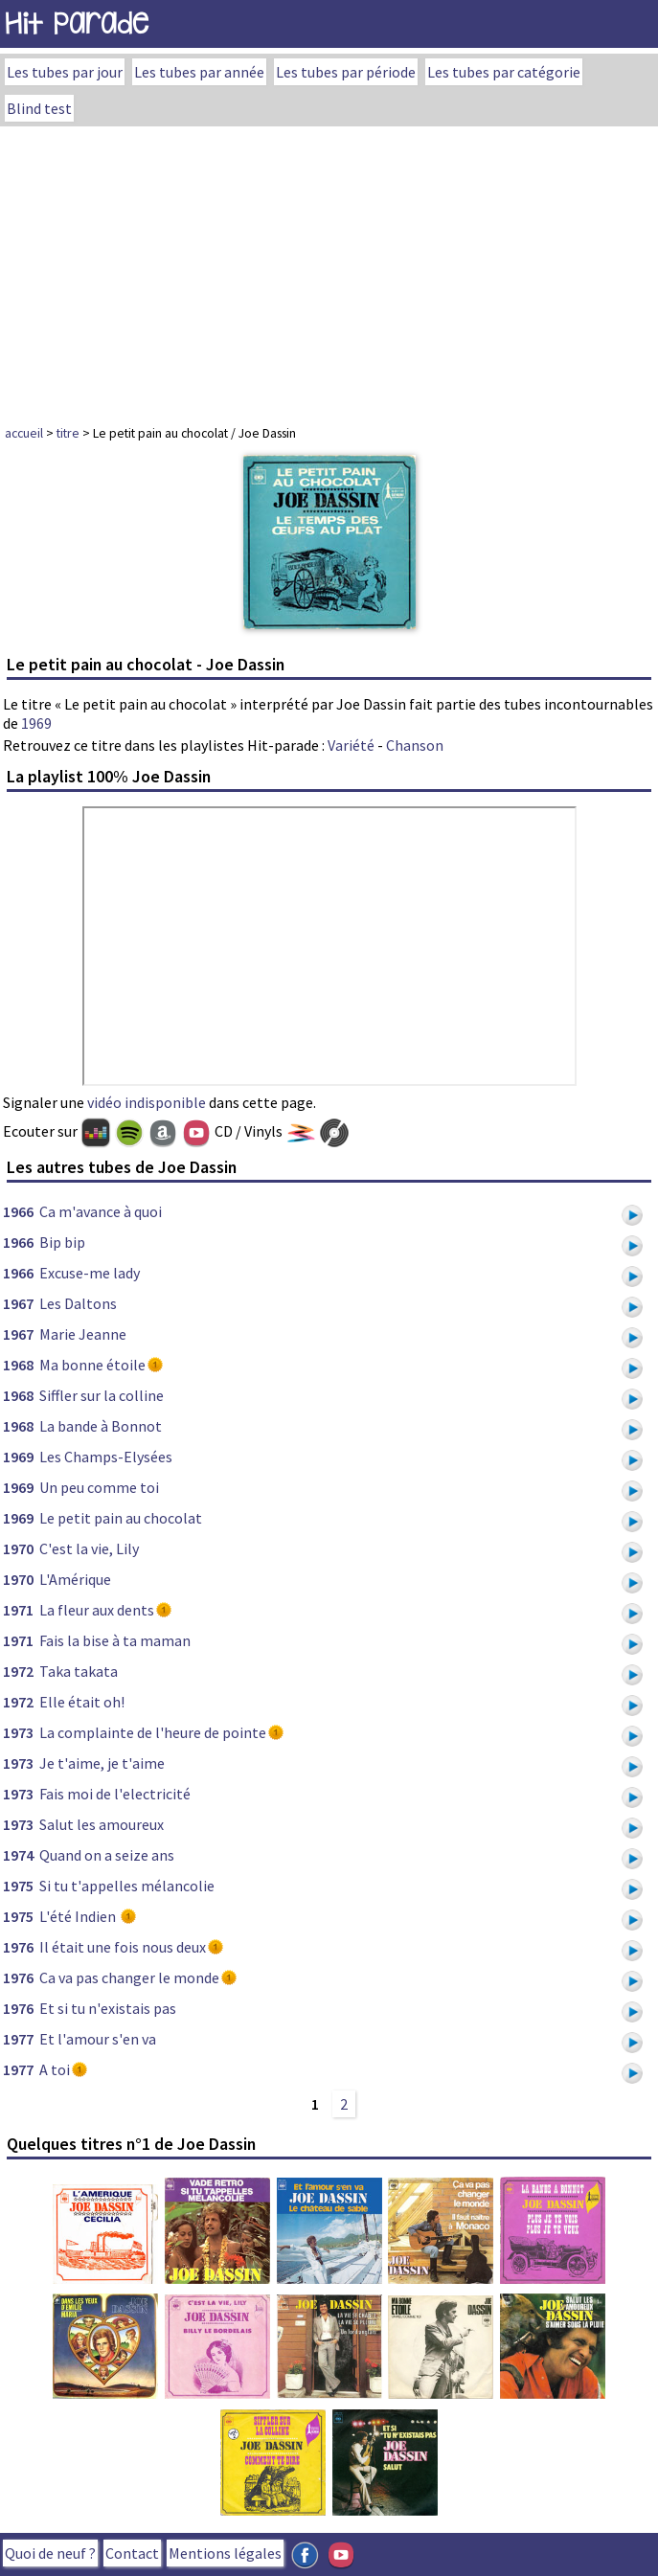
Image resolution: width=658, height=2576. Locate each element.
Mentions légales (225, 2553)
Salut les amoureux (101, 1824)
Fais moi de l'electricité (115, 1793)
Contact (132, 2553)
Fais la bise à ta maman (115, 1640)
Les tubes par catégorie (503, 71)
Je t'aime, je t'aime (102, 1763)
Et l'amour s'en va (97, 2038)
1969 (36, 723)
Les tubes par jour (65, 71)
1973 (18, 1732)
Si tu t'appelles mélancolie (127, 1885)
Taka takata (78, 1671)
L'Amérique (75, 1579)
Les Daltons (78, 1303)
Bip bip (62, 1242)
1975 (18, 1885)
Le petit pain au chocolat (120, 1517)
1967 (18, 1303)
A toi (54, 2069)
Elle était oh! (82, 1701)
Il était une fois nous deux (122, 1946)
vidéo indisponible (146, 1102)
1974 (18, 1854)
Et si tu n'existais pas (107, 2008)
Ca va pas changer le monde (129, 1977)
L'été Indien (79, 1916)
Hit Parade (76, 23)
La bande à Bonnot (100, 1425)
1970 (18, 1548)
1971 (18, 1609)
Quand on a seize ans (106, 1854)
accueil (24, 432)
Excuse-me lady (89, 1272)
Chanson (414, 745)
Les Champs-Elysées (105, 1456)
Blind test (39, 108)
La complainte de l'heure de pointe (152, 1732)
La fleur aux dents (96, 1609)
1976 (18, 1946)
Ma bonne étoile (92, 1364)
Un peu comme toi (99, 1487)
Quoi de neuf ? (50, 2553)
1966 (18, 1211)
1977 (18, 2038)
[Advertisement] (329, 270)
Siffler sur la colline (101, 1395)
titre (68, 432)
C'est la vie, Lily (89, 1548)
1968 (18, 1364)
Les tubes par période (346, 71)
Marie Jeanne (82, 1334)
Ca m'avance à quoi (100, 1211)
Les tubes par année (199, 71)
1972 (18, 1671)
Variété (351, 745)
